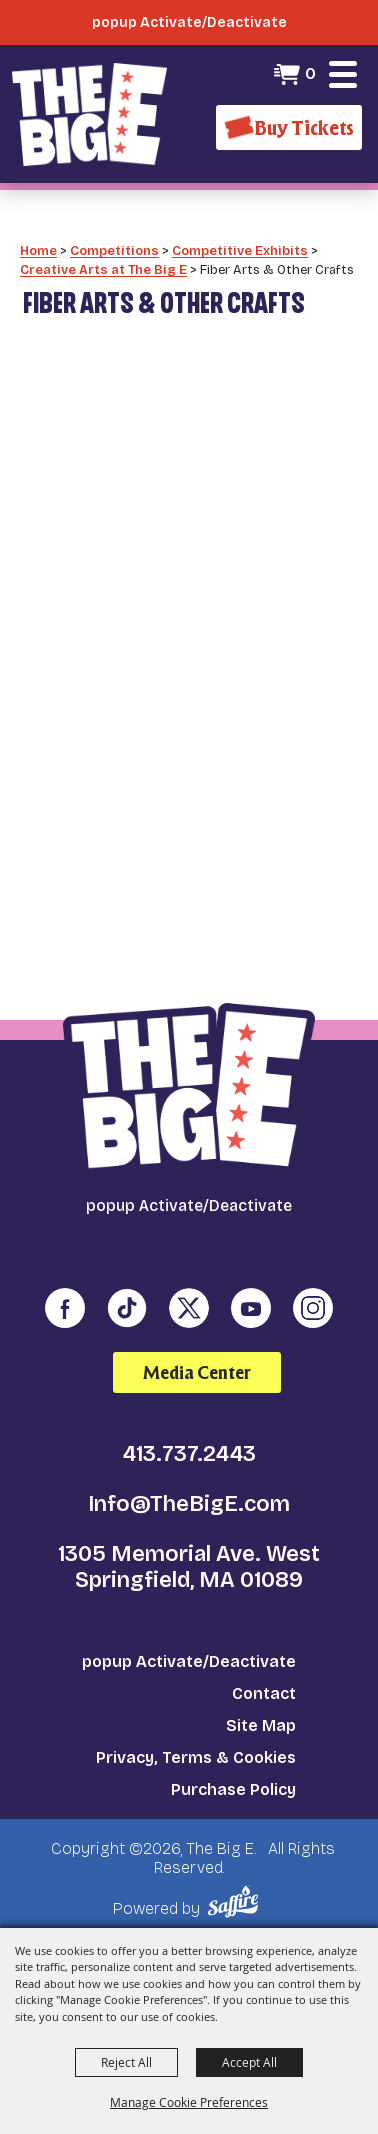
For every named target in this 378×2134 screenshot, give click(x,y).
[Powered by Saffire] (236, 1901)
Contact (264, 1693)
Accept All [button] (249, 2062)
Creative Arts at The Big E (103, 269)
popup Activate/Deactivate (189, 1661)
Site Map (261, 1725)
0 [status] (310, 73)
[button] (343, 74)
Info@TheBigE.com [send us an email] (189, 1504)
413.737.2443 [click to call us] (189, 1454)
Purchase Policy (233, 1789)
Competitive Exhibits (240, 250)
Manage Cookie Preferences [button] (189, 2102)
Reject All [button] (126, 2062)
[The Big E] (89, 114)
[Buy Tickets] (289, 127)
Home (38, 250)
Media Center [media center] (197, 1372)
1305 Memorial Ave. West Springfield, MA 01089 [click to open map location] (189, 1567)
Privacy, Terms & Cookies (196, 1757)
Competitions (114, 250)
